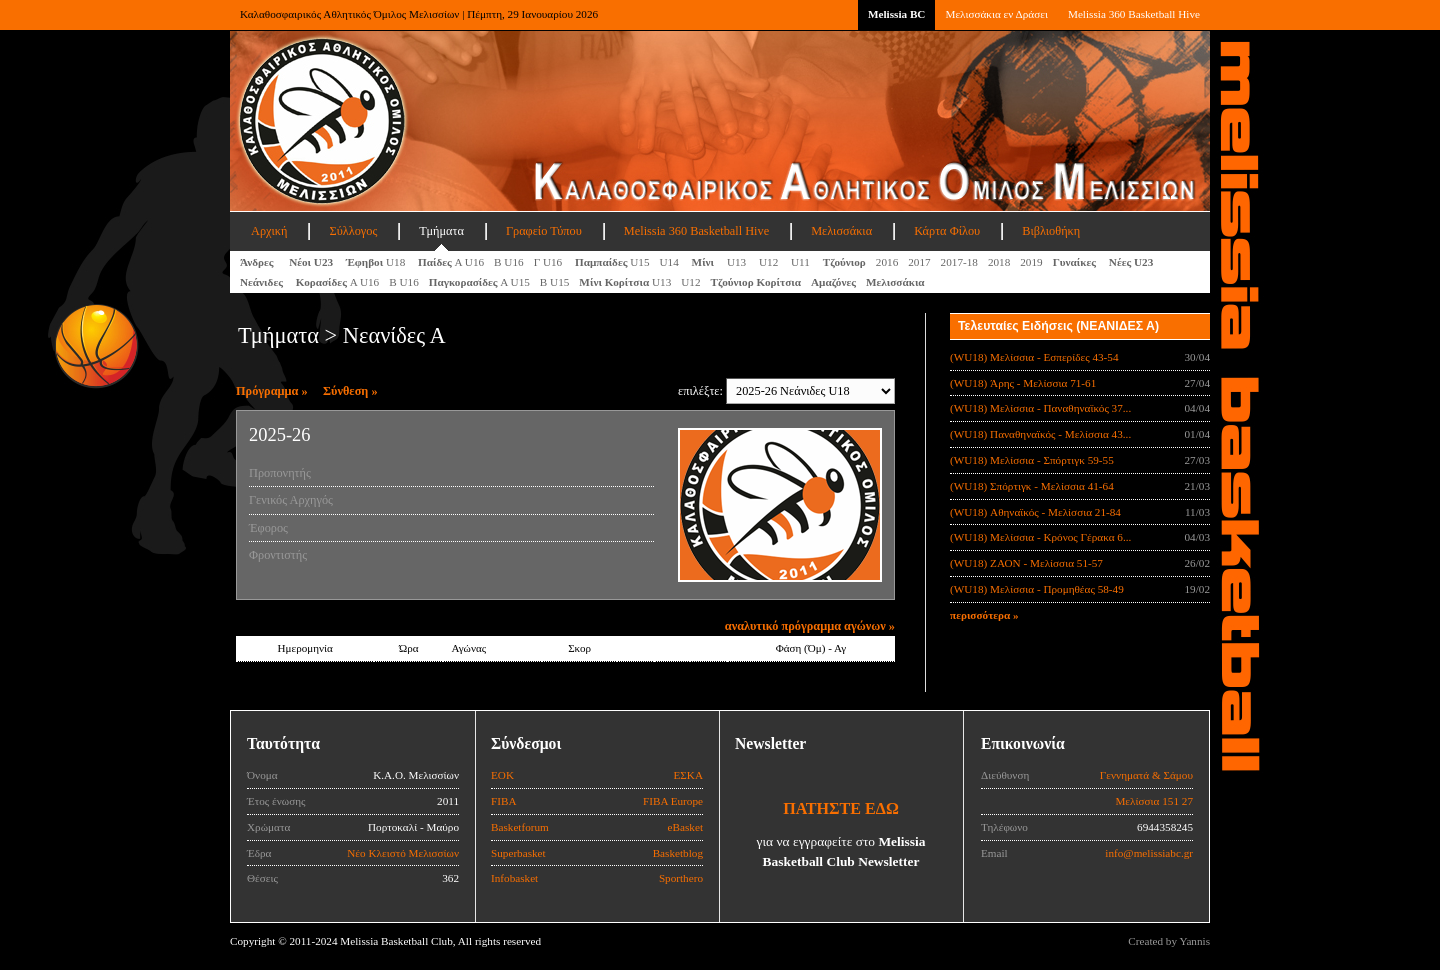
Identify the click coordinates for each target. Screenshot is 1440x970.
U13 (738, 262)
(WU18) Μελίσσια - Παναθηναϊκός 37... (1040, 408)
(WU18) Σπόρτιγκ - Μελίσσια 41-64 (1032, 486)
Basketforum (520, 827)
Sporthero (681, 878)
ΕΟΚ (502, 775)
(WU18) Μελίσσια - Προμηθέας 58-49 (1037, 589)
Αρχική (269, 231)
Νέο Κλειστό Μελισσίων (403, 853)
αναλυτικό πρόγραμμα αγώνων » (810, 626)
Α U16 (451, 262)
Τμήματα (441, 231)
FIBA (504, 801)
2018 (999, 262)
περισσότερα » (984, 615)
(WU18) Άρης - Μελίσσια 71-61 (1023, 383)
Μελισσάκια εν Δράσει (996, 14)
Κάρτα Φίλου (947, 231)
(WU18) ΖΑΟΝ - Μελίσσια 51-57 (1026, 563)
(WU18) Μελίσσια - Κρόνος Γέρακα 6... (1040, 537)
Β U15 (555, 282)
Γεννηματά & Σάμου (1146, 775)
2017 (919, 262)
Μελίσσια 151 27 (1154, 801)
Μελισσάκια (841, 231)
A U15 (479, 282)
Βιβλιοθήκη (1051, 231)
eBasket (685, 827)
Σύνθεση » (350, 391)
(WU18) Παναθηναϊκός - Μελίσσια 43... (1040, 434)
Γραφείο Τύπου (544, 231)
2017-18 (959, 262)
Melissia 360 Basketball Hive (1134, 14)
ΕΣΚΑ (688, 775)
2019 (1031, 262)
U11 (802, 262)
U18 (377, 262)
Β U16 (509, 262)
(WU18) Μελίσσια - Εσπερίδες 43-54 (1034, 357)
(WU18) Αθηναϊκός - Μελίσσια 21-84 (1035, 512)
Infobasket (514, 878)
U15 (612, 262)
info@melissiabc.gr (1149, 853)
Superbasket (518, 853)
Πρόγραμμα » (272, 391)
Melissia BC (897, 14)
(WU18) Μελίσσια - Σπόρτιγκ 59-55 (1032, 460)
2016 (887, 262)
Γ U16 (549, 262)
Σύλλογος (353, 231)
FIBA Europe (673, 801)
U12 (770, 262)
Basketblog (678, 853)
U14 (671, 262)
